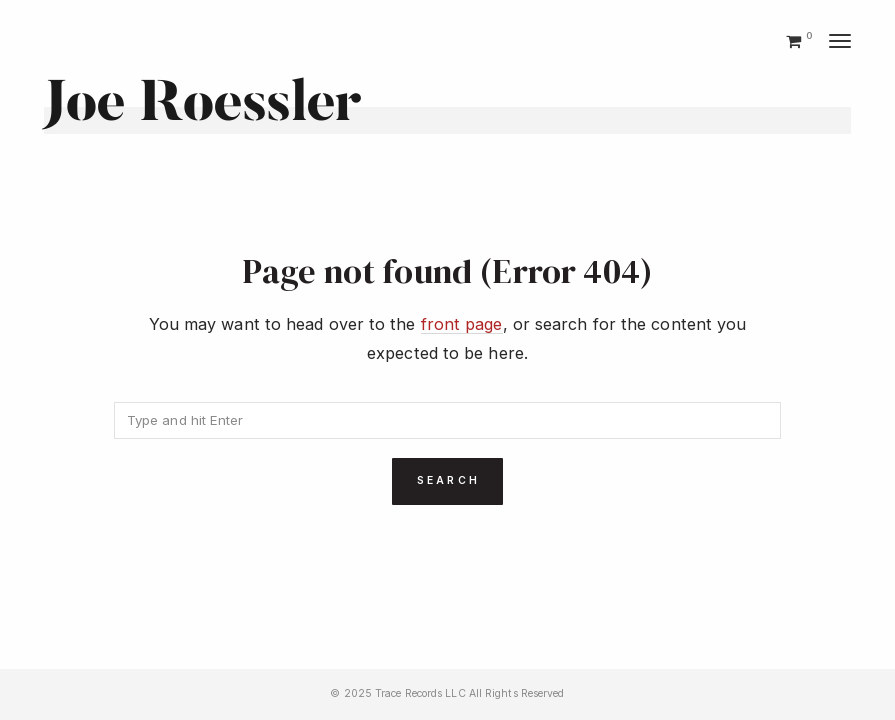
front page (462, 324)
